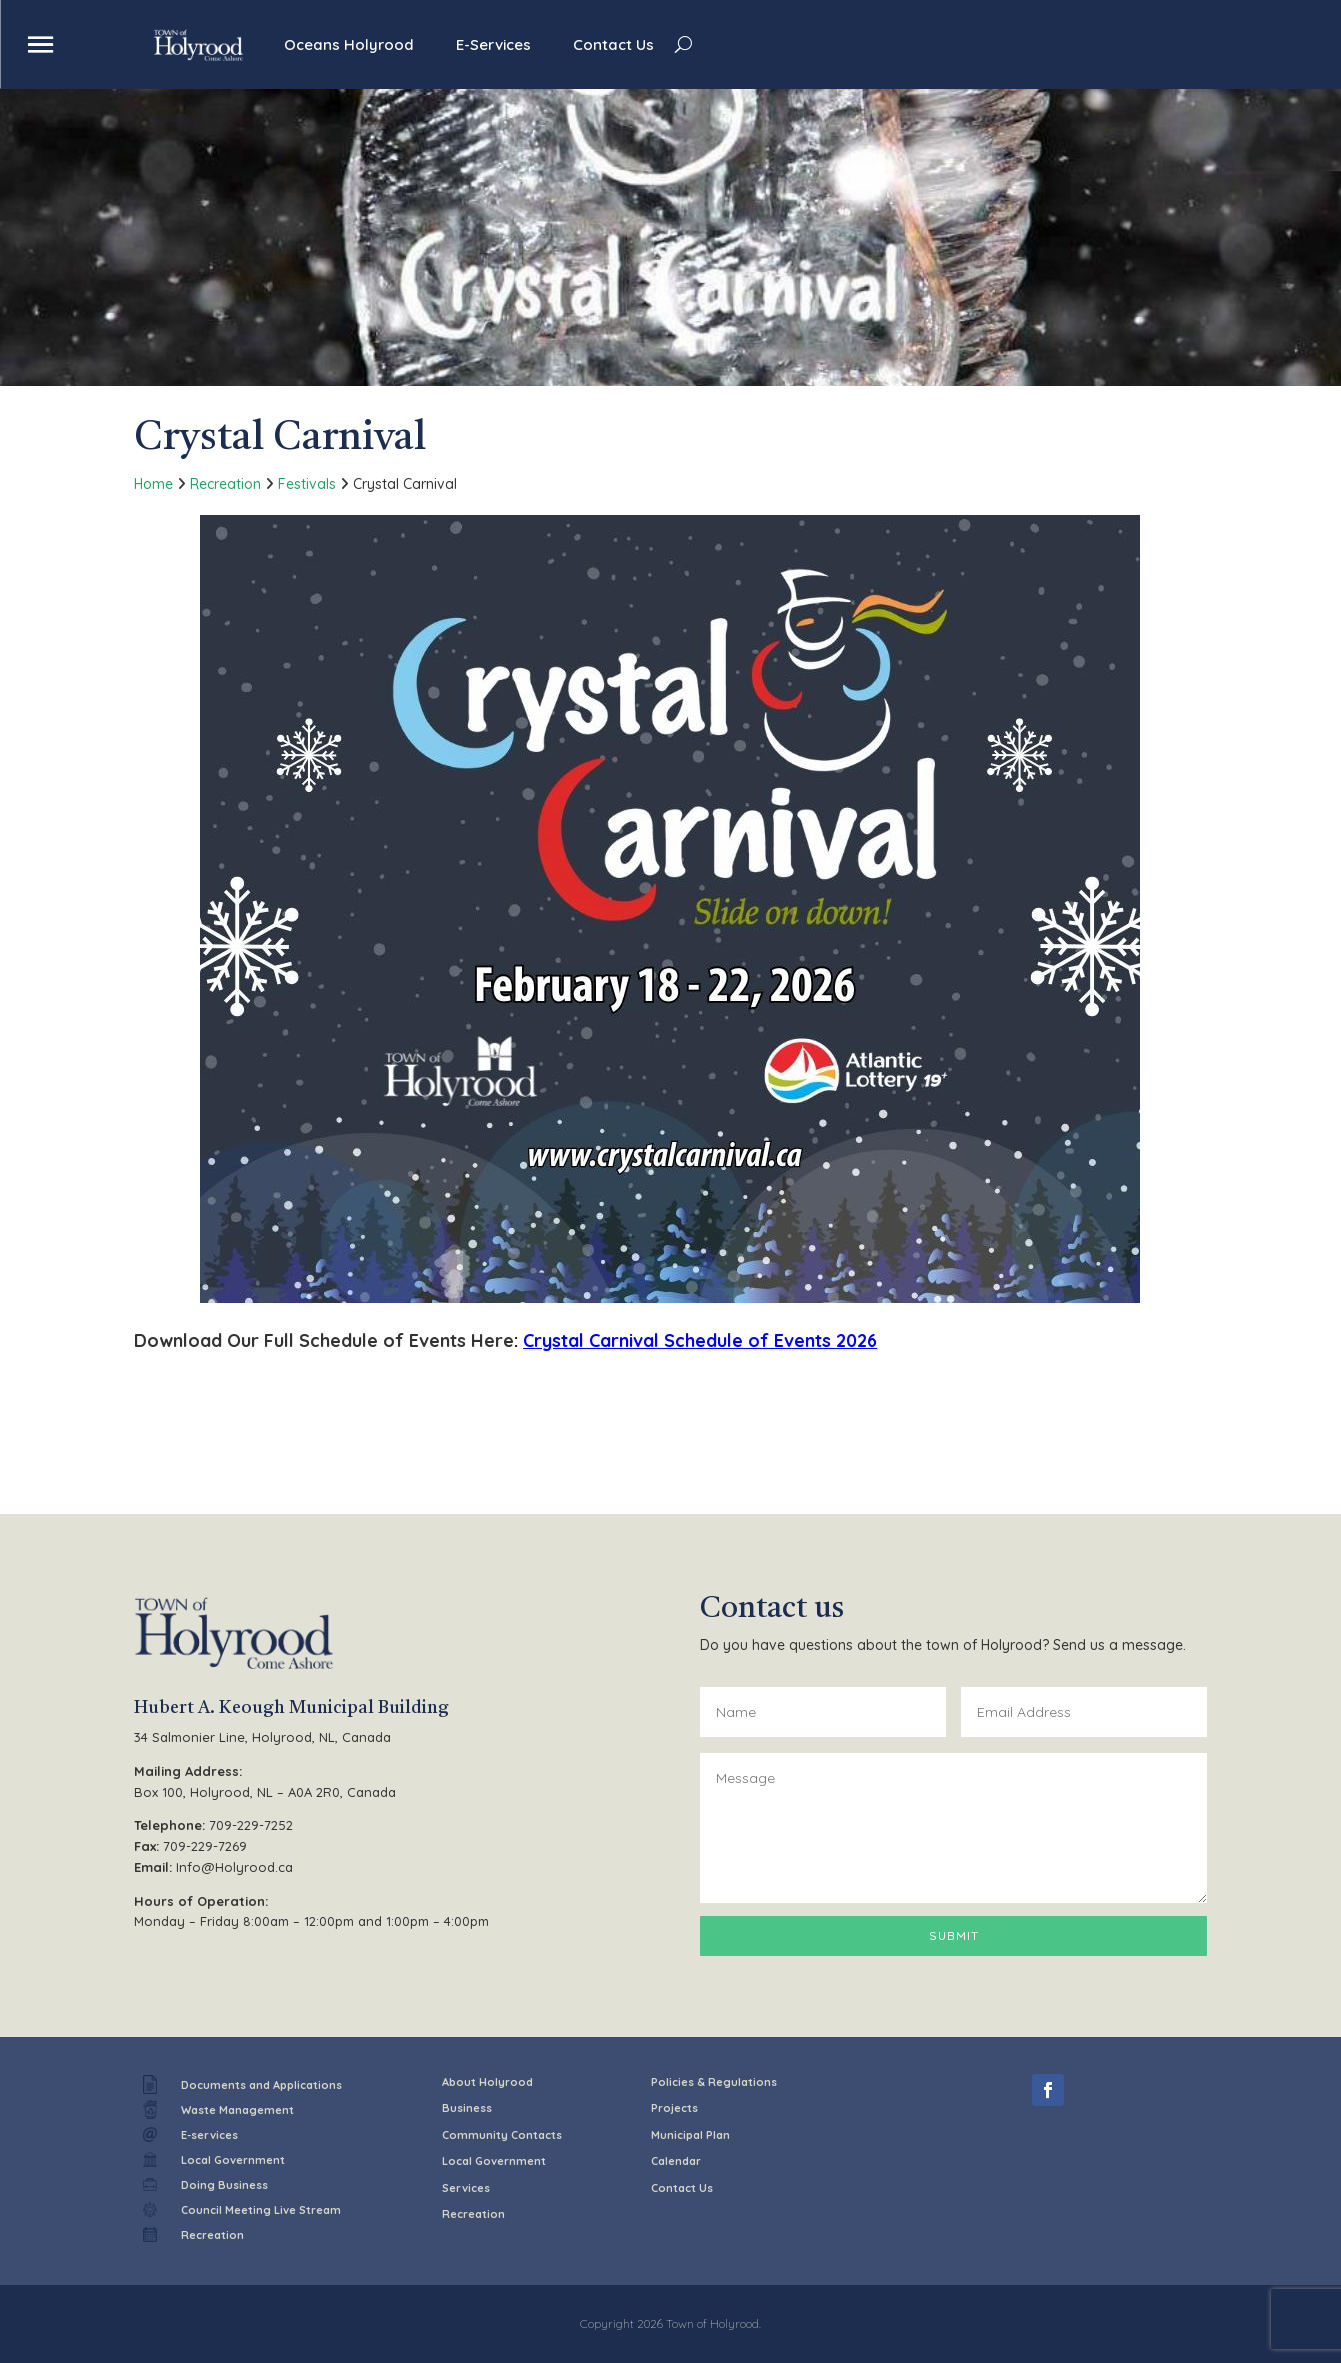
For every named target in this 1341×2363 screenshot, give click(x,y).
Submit (954, 1935)
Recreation (225, 484)
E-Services (493, 44)
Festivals (307, 484)
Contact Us (613, 44)
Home (153, 484)
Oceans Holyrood (349, 44)
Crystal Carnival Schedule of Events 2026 (700, 1340)
